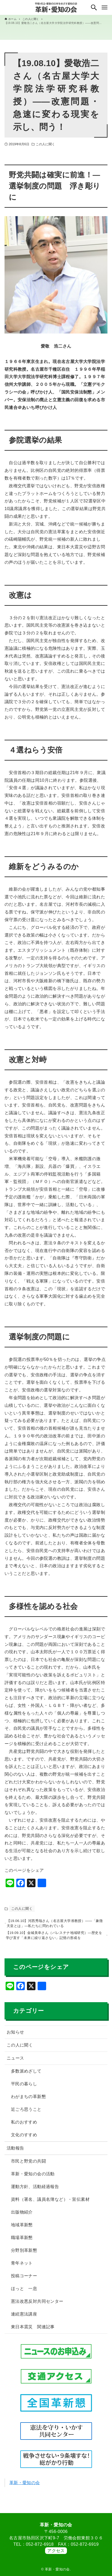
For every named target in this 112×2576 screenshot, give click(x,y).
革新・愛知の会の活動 (33, 2178)
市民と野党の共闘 (28, 2166)
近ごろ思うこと (26, 2114)
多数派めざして (26, 2076)
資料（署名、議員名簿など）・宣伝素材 (50, 2204)
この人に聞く (45, 144)
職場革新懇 (22, 2242)
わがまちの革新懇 (28, 2101)
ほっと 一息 (24, 2293)
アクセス (56, 2550)
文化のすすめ (24, 2139)
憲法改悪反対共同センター (37, 2306)
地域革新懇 (22, 2229)
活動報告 (15, 2153)
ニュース (15, 2063)
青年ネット (22, 2268)
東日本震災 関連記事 (33, 2331)
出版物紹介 (22, 2217)
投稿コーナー (24, 2280)
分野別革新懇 (24, 2255)
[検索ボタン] (94, 7)
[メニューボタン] (104, 7)
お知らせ (15, 2037)
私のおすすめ (24, 2127)
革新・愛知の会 (24, 2487)
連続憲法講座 (24, 2319)
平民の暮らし (24, 2088)
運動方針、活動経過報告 (35, 2191)
